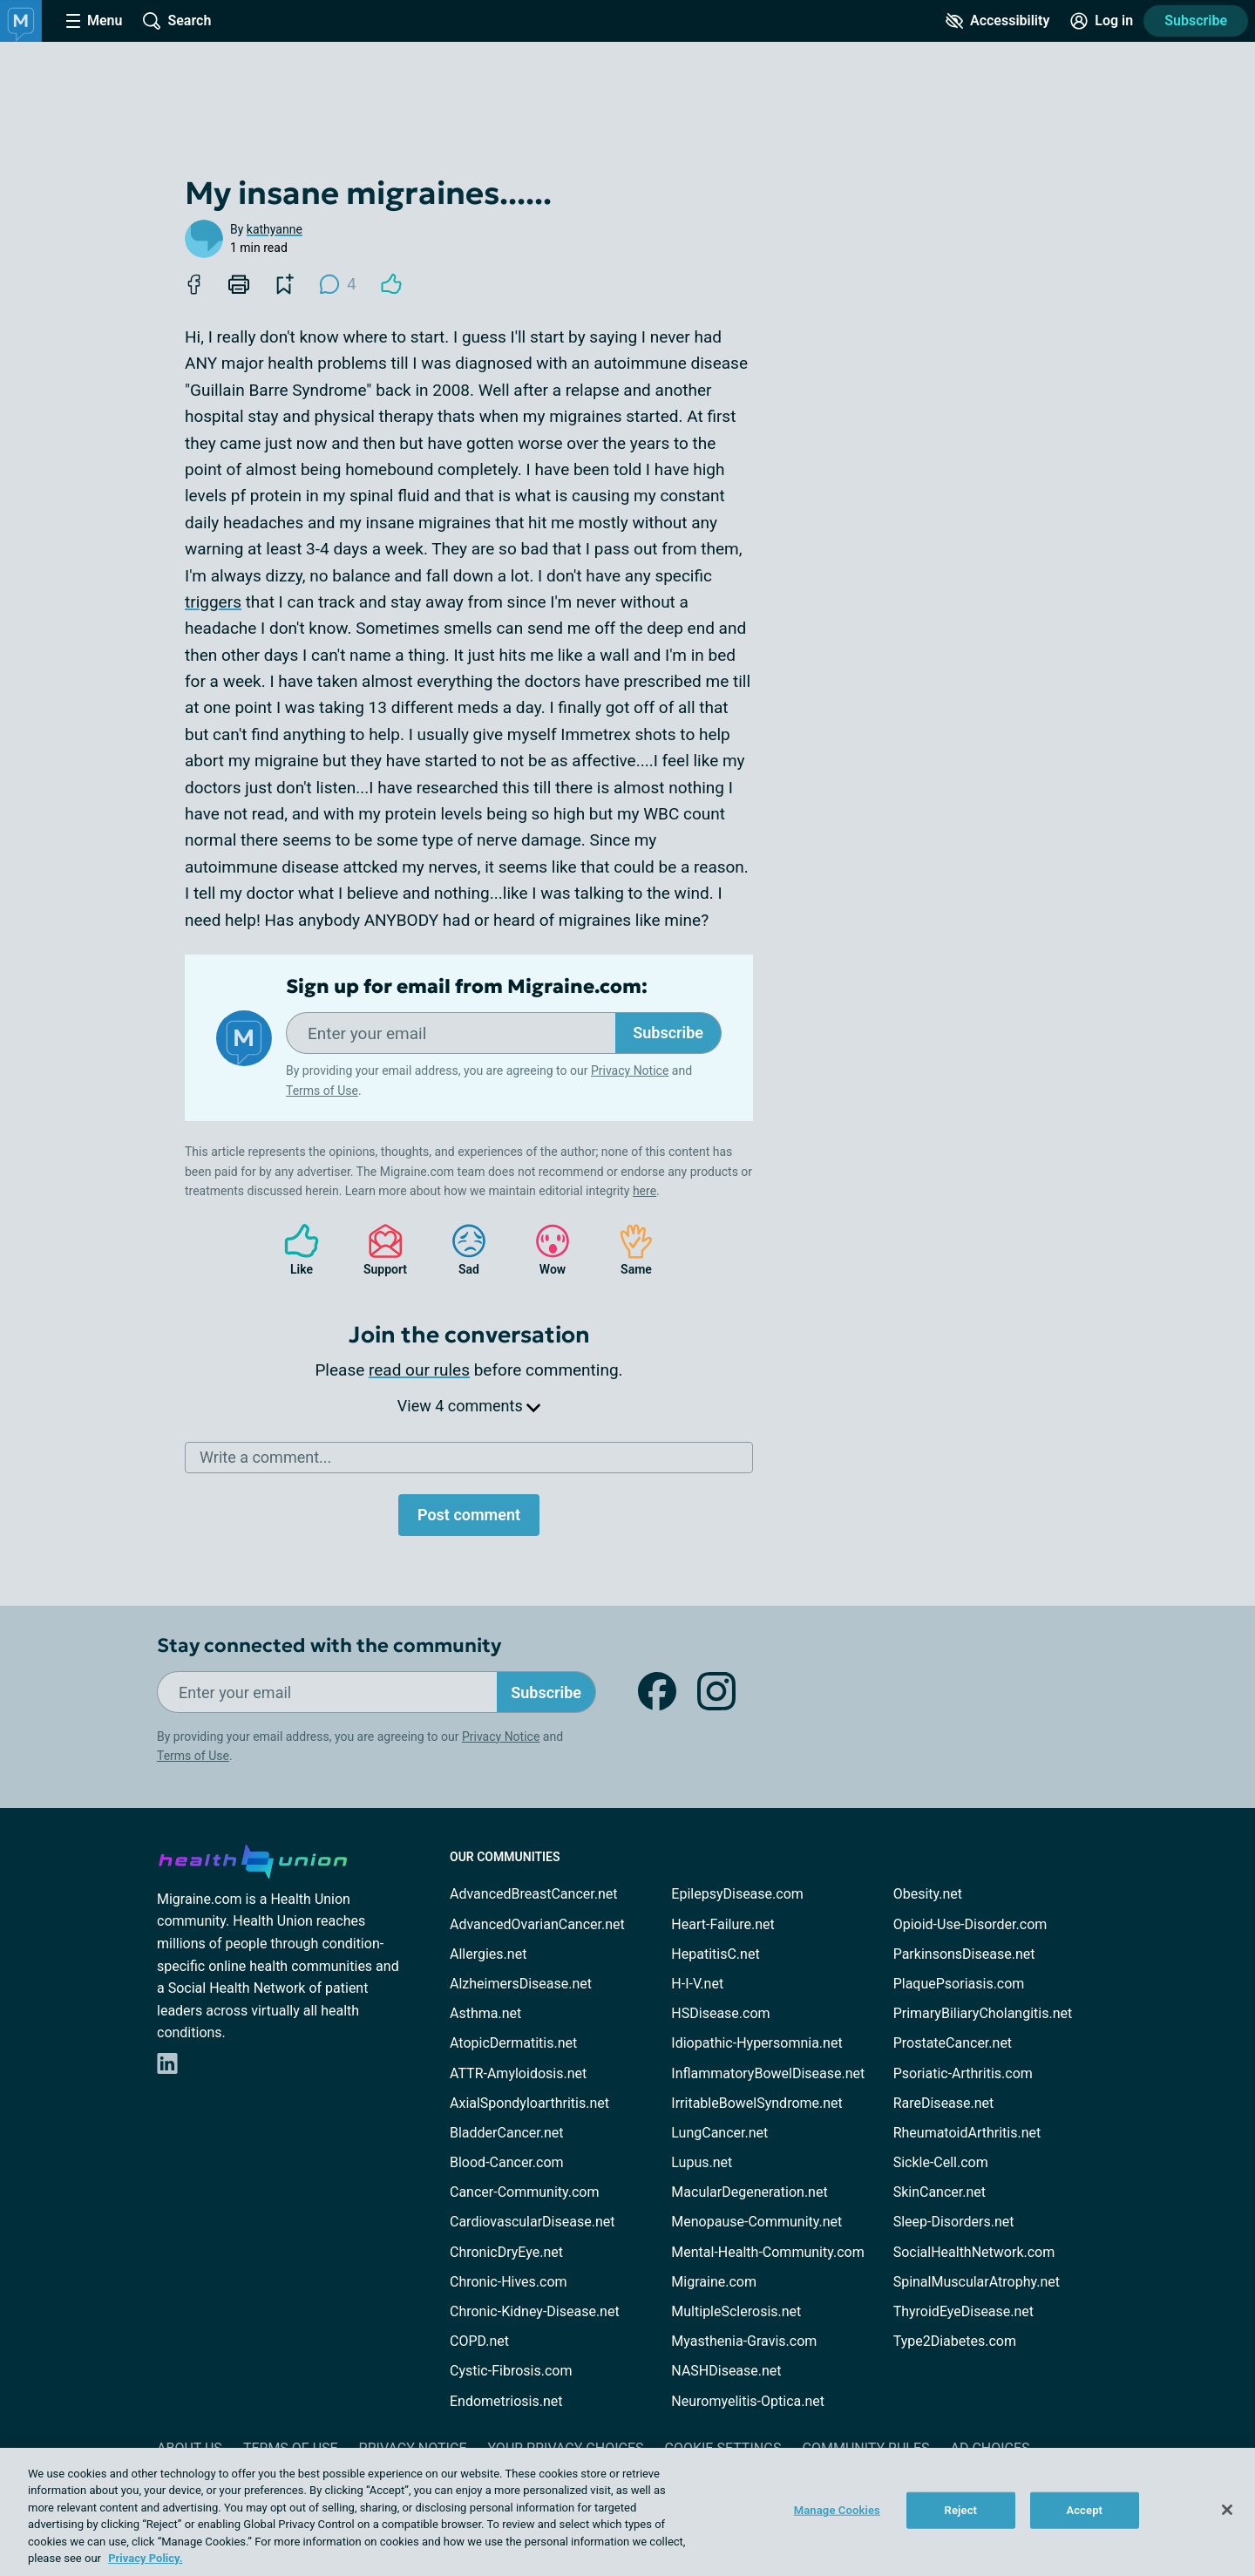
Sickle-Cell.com (940, 2162)
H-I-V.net (697, 1983)
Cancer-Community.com (525, 2192)
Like (293, 1249)
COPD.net (479, 2341)
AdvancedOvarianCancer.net (537, 1924)
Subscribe (1195, 20)
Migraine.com (713, 2282)
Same (627, 1249)
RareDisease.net (943, 2103)
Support (378, 1249)
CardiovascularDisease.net (532, 2221)
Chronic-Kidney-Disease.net (535, 2311)
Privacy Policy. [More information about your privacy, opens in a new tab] (145, 2558)
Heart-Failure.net (722, 1924)
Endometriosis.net (506, 2401)
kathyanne (274, 229)
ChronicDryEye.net (506, 2252)
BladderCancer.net (507, 2132)
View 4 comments (468, 1406)
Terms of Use (322, 1091)
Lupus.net (701, 2162)
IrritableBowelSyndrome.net (756, 2103)
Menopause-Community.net (756, 2221)
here (644, 1191)
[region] (627, 2512)
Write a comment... (265, 1457)
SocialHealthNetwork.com (974, 2252)
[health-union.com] (253, 1858)
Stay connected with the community (329, 1645)
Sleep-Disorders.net (953, 2221)
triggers (213, 602)
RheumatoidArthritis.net (967, 2132)
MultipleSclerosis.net (736, 2311)
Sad (460, 1249)
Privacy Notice (629, 1070)
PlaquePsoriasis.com (959, 1983)
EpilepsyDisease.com (737, 1894)
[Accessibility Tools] (997, 21)
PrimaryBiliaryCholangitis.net (983, 2013)
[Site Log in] (1101, 21)
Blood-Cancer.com (507, 2162)
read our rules (419, 1370)
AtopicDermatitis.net (513, 2043)
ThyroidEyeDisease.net (963, 2311)
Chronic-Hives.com (508, 2282)
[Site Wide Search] (176, 21)
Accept (1084, 2510)
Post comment (468, 1514)
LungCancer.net (719, 2132)
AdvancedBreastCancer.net (533, 1894)
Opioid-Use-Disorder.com (970, 1924)
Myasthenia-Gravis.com (744, 2341)
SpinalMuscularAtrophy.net (976, 2282)
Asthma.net (485, 2013)
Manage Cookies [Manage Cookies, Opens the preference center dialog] (837, 2510)
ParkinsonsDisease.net (964, 1954)
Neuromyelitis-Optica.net (747, 2401)
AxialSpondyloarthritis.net (529, 2103)
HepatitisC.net (715, 1954)
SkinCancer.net (939, 2192)
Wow (544, 1249)
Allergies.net (488, 1954)
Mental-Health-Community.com (767, 2252)
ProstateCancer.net (952, 2043)
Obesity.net (927, 1894)
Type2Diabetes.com (954, 2341)
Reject (961, 2510)
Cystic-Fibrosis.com (511, 2370)
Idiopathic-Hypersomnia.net (756, 2043)
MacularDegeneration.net (749, 2192)
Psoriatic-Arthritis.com (963, 2073)
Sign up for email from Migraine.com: (467, 986)
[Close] (1227, 2510)
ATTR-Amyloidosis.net (518, 2073)
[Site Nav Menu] (94, 21)
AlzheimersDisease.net (521, 1983)
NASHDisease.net (726, 2370)
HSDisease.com (720, 2013)
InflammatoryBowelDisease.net (768, 2073)
